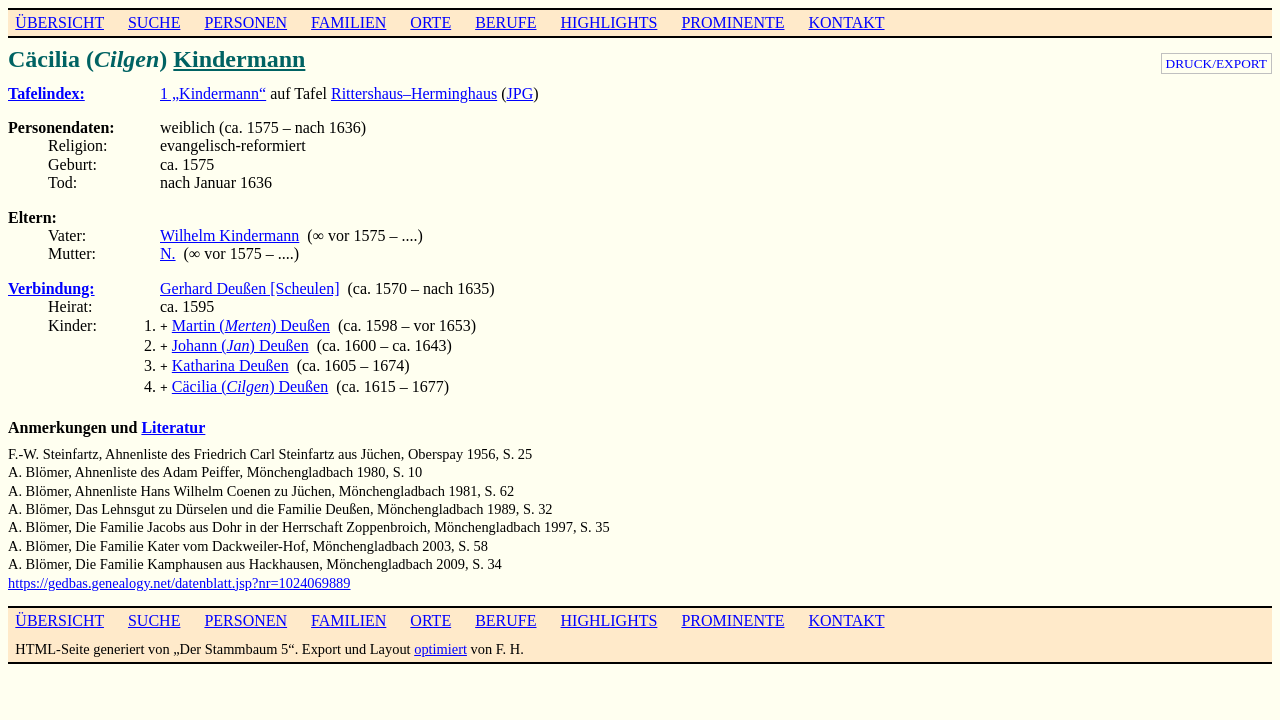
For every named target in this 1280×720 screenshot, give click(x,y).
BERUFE (505, 22)
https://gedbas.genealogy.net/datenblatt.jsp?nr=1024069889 (179, 575)
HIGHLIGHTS (609, 22)
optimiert (440, 641)
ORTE (430, 22)
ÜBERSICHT (59, 22)
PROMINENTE (732, 22)
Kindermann (239, 59)
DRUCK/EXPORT (1216, 63)
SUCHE (154, 22)
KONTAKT (846, 22)
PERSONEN (245, 22)
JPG (520, 93)
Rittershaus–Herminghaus (414, 93)
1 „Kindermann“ (213, 93)
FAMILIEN (348, 22)
